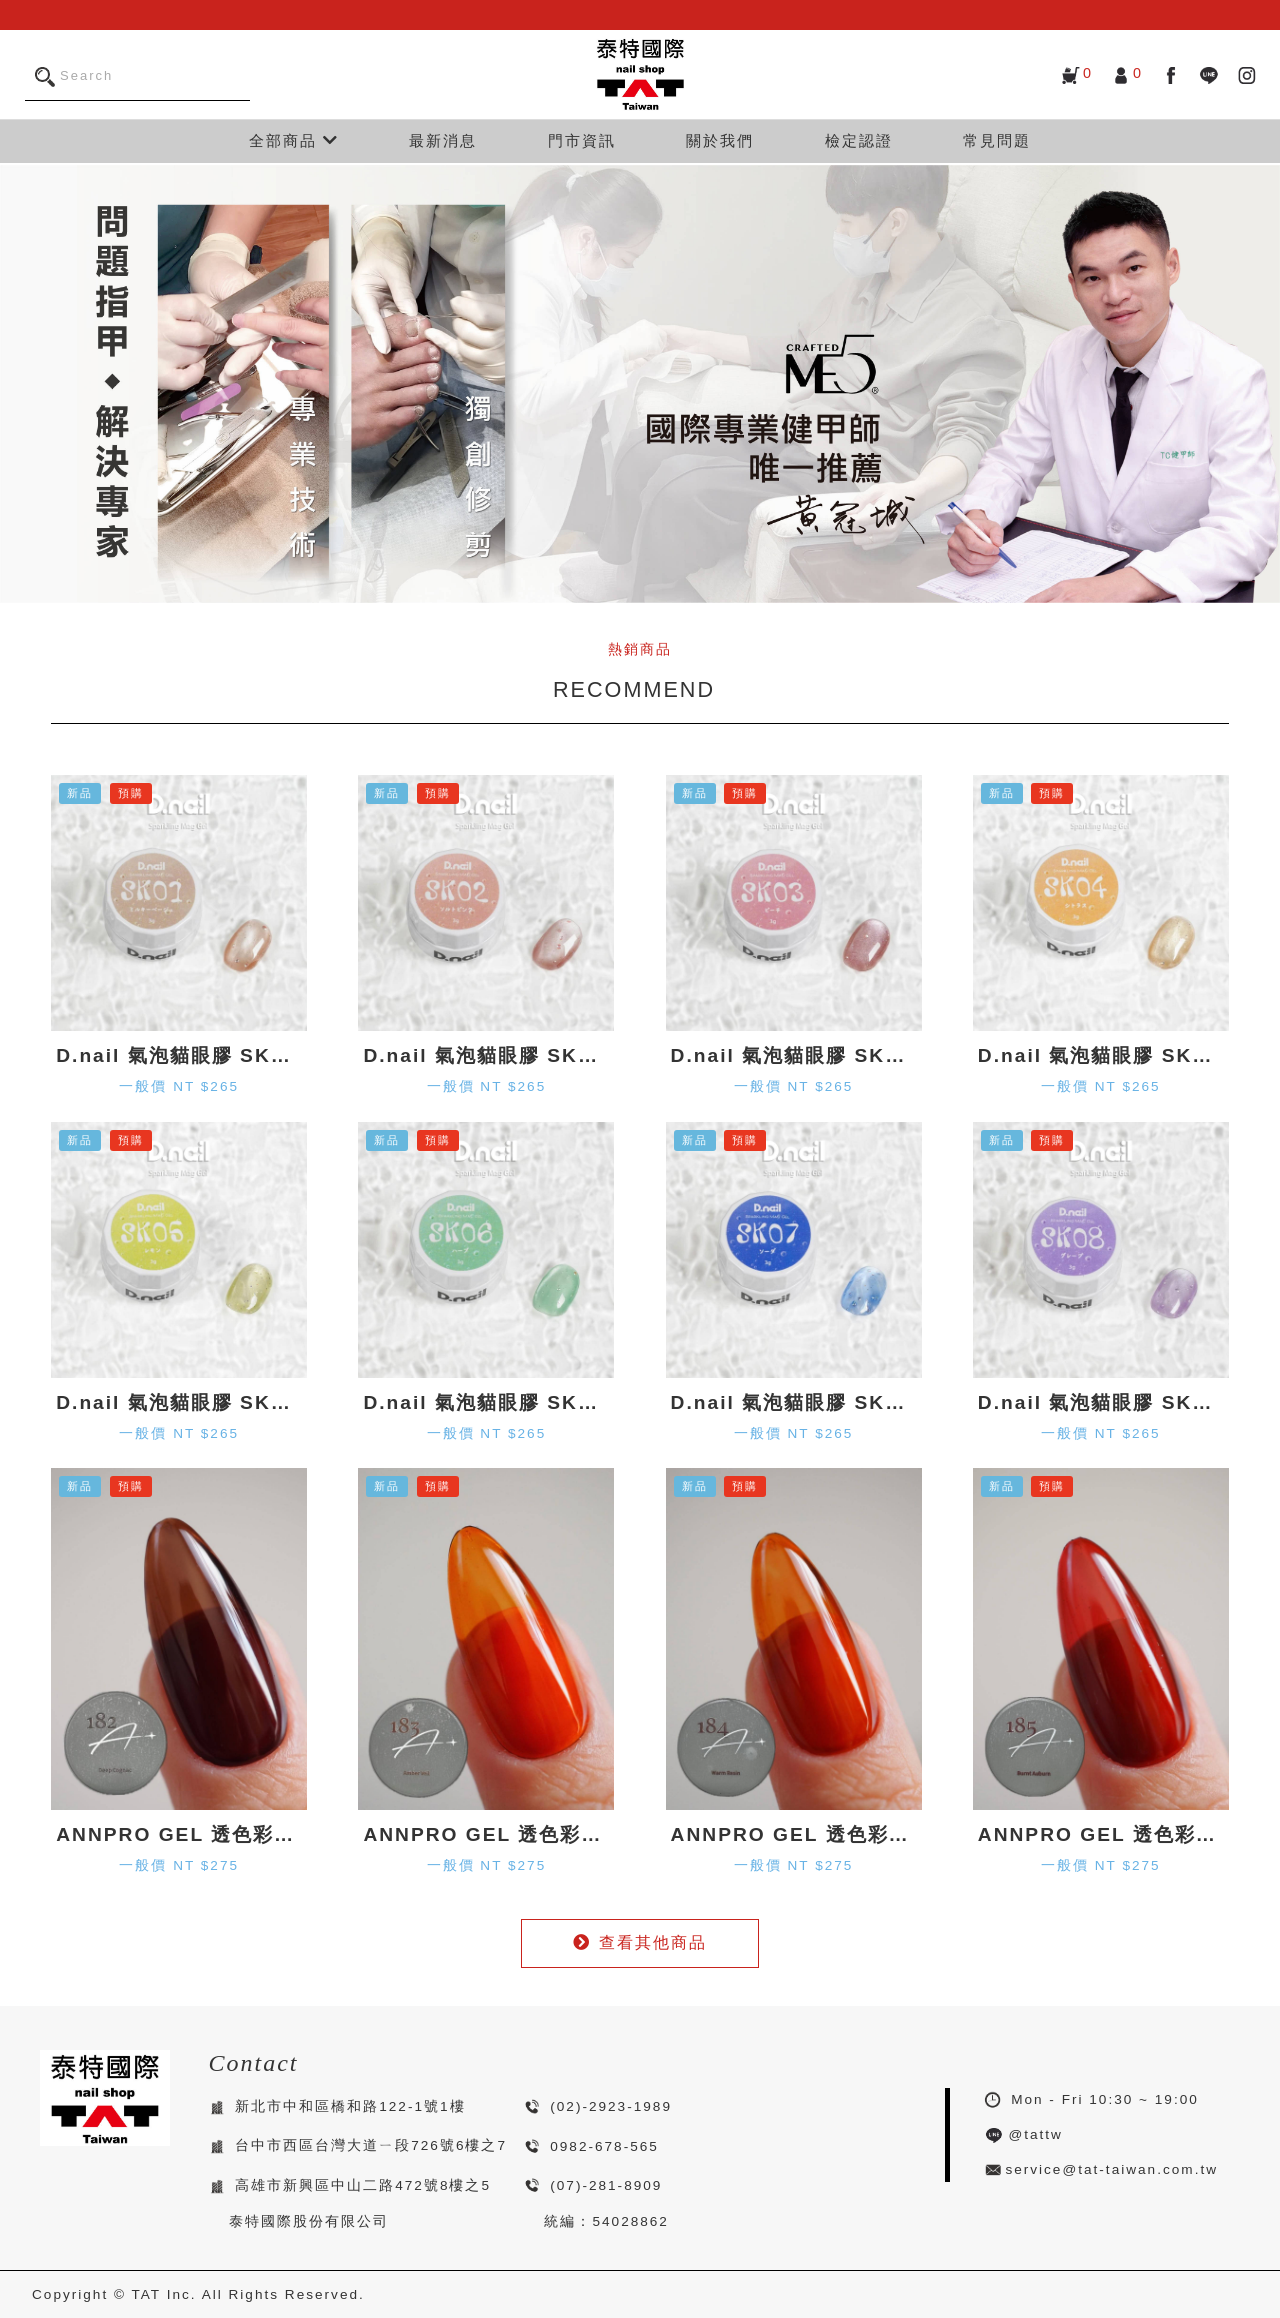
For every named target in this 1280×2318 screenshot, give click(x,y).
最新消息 (443, 140)
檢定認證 (859, 140)
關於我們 (720, 140)
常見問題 (997, 140)
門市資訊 (582, 140)
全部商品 (294, 140)
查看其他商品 (640, 1942)
